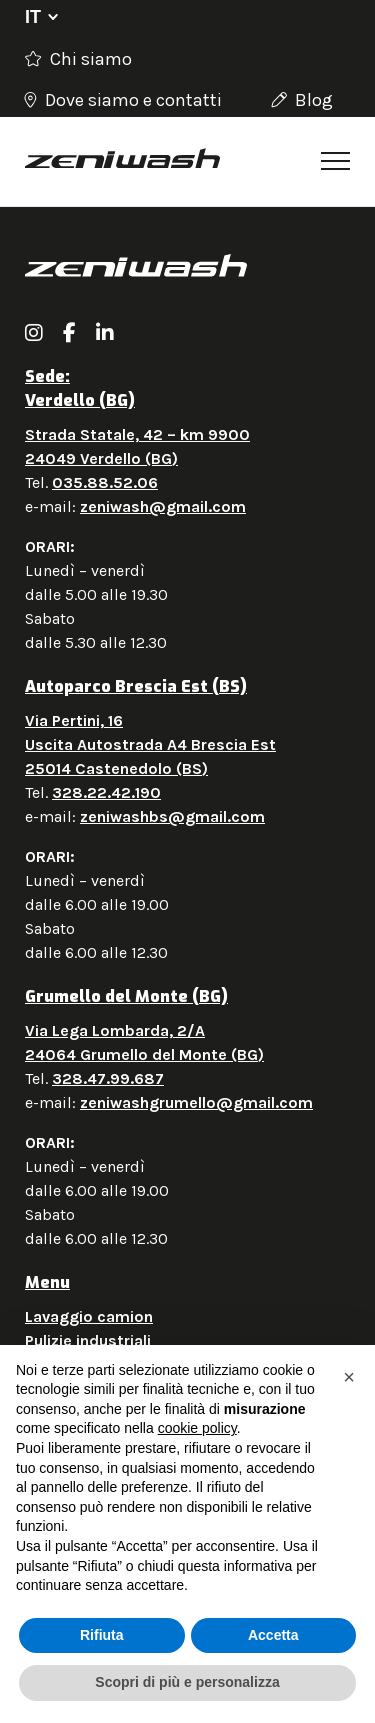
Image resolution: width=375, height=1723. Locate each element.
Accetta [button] (273, 1635)
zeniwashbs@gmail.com (172, 816)
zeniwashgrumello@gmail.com (196, 1102)
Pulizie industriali (88, 1340)
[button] (349, 1377)
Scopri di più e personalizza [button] (187, 1682)
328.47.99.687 (108, 1078)
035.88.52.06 (105, 482)
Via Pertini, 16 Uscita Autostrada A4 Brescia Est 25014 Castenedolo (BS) (150, 744)
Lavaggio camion (89, 1316)
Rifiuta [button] (102, 1635)
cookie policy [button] (197, 1428)
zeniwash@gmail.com (163, 506)
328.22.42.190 (106, 792)
